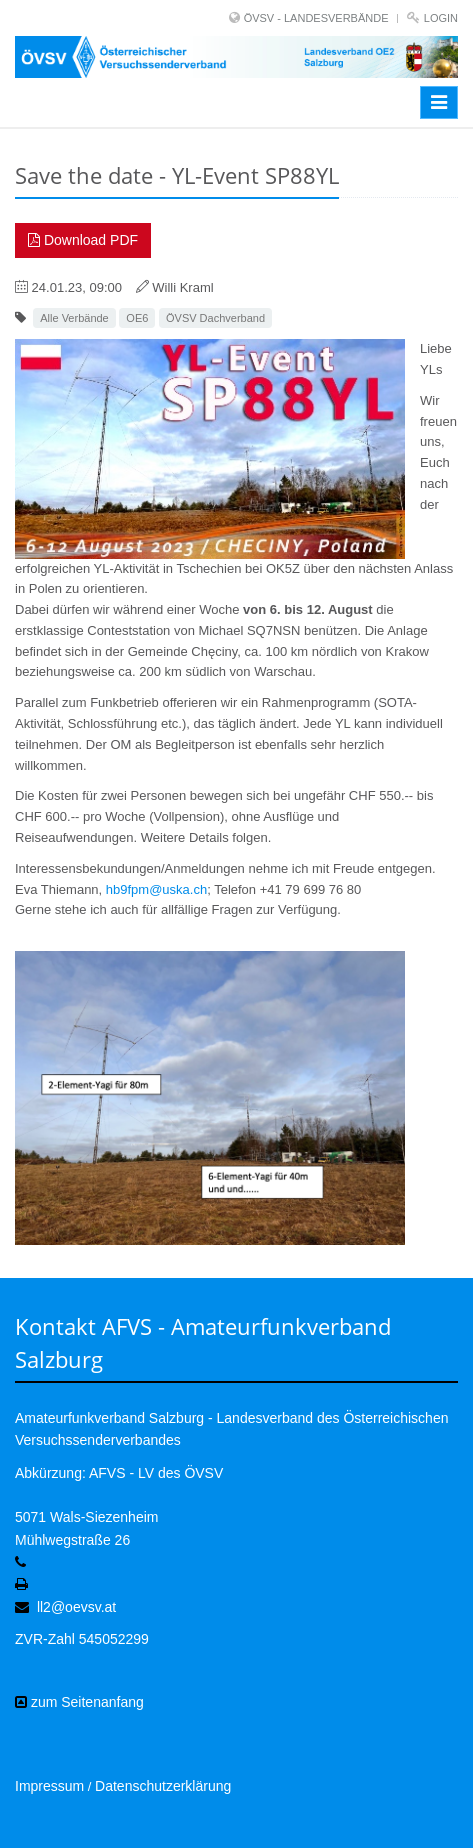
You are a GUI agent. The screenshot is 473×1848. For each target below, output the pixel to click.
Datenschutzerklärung (163, 1786)
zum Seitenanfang (79, 1702)
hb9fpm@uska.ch (156, 889)
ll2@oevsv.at (76, 1607)
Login (441, 18)
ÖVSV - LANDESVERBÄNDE (316, 18)
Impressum (49, 1786)
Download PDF (83, 240)
